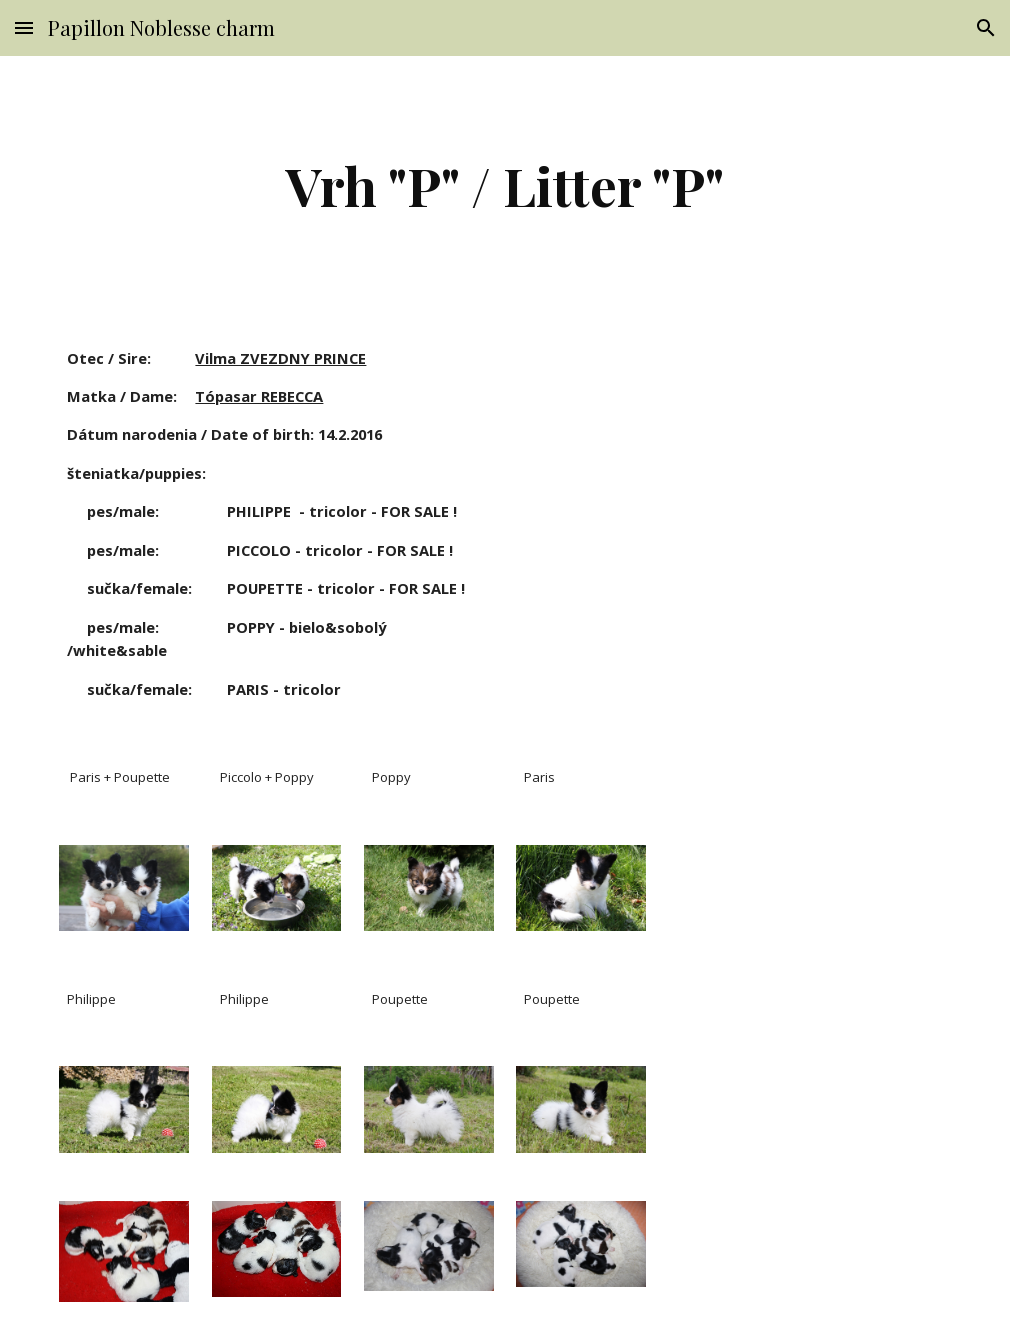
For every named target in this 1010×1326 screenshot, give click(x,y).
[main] (505, 185)
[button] (24, 27)
